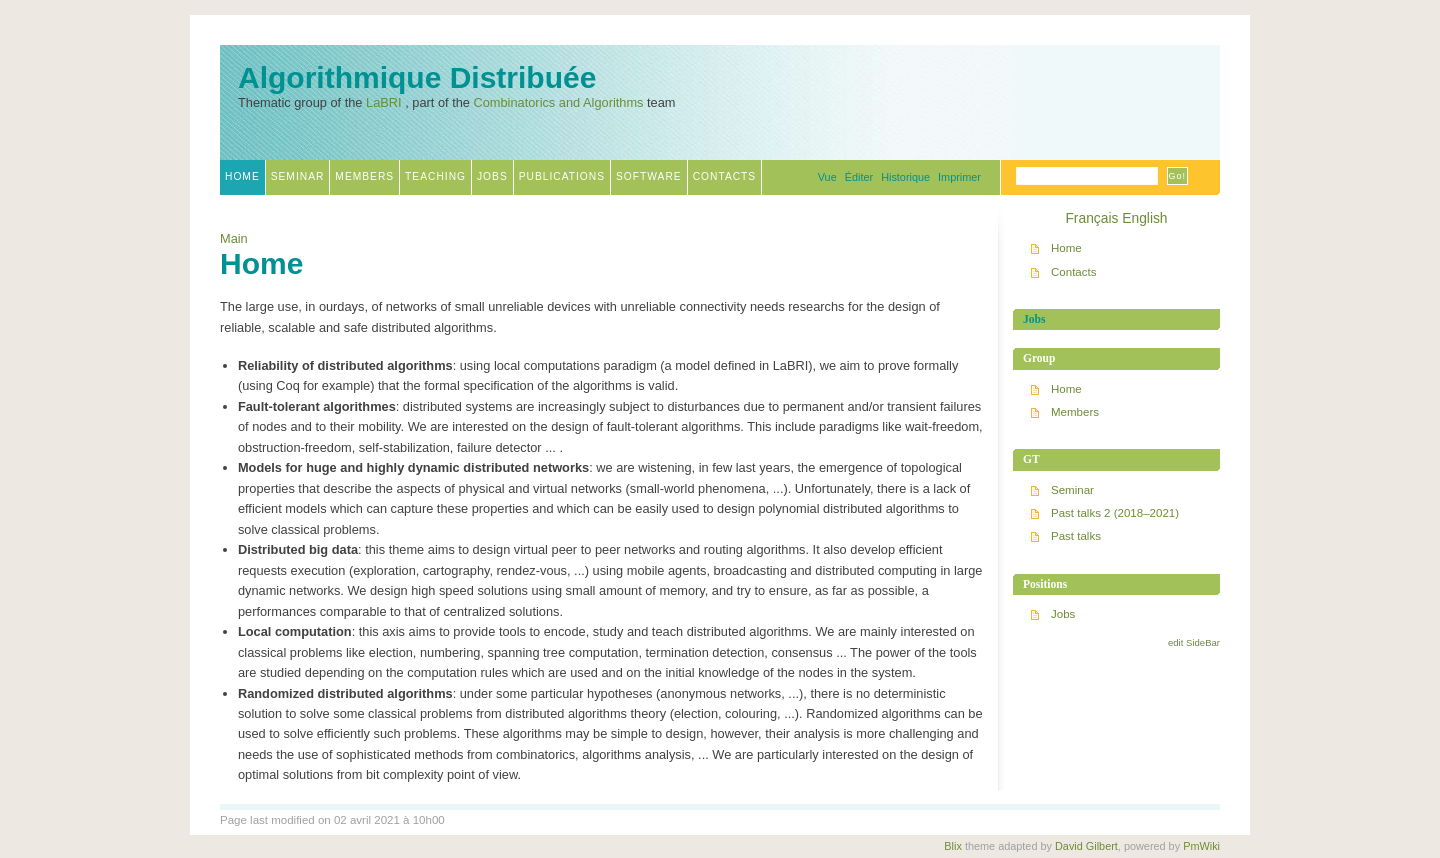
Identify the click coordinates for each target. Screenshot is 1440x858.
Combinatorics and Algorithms (558, 102)
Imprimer (959, 177)
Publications (562, 176)
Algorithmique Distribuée (417, 78)
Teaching (435, 176)
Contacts (725, 176)
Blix (953, 846)
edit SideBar (1194, 642)
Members (364, 176)
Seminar (298, 176)
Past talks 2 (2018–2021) (1115, 513)
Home (242, 176)
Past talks (1076, 536)
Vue (827, 177)
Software (649, 176)
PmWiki (1201, 846)
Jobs (492, 176)
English (1144, 218)
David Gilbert (1086, 846)
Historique (905, 177)
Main (234, 238)
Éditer (859, 177)
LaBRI (384, 102)
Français (1091, 218)
